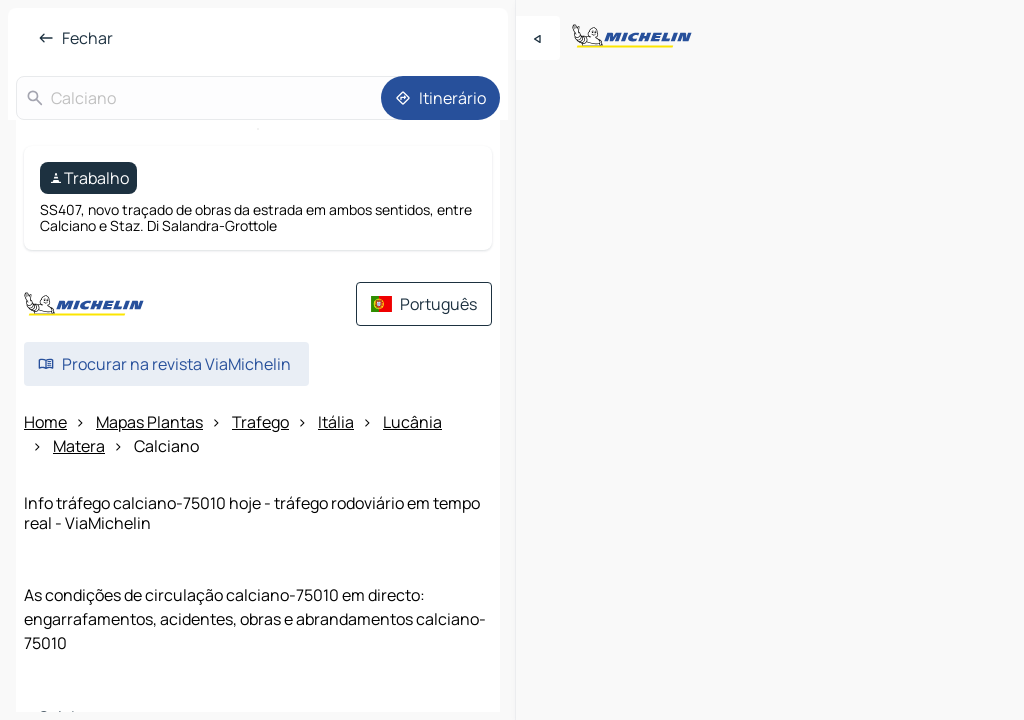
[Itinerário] (440, 98)
